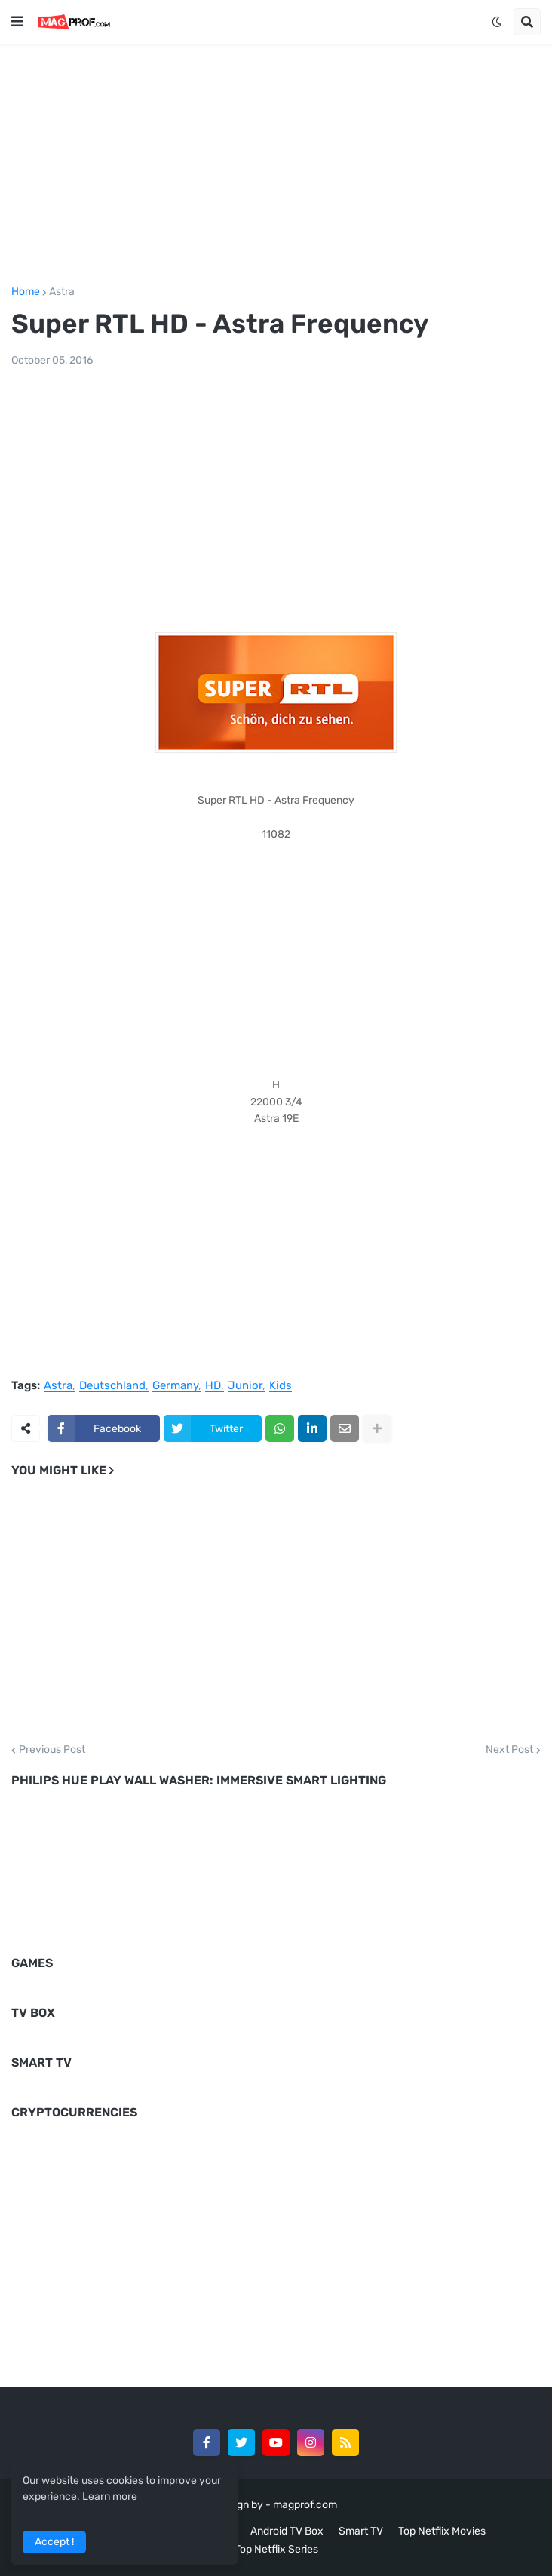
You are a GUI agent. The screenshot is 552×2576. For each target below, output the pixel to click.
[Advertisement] (276, 162)
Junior (245, 1386)
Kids (280, 1386)
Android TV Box (287, 2531)
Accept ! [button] (54, 2541)
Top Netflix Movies (442, 2531)
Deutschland (112, 1386)
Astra (62, 292)
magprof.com (305, 2504)
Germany (175, 1386)
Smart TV (361, 2531)
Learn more (109, 2496)
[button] (17, 21)
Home (25, 292)
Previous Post (52, 1749)
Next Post (509, 1749)
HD (213, 1386)
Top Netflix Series (276, 2549)
